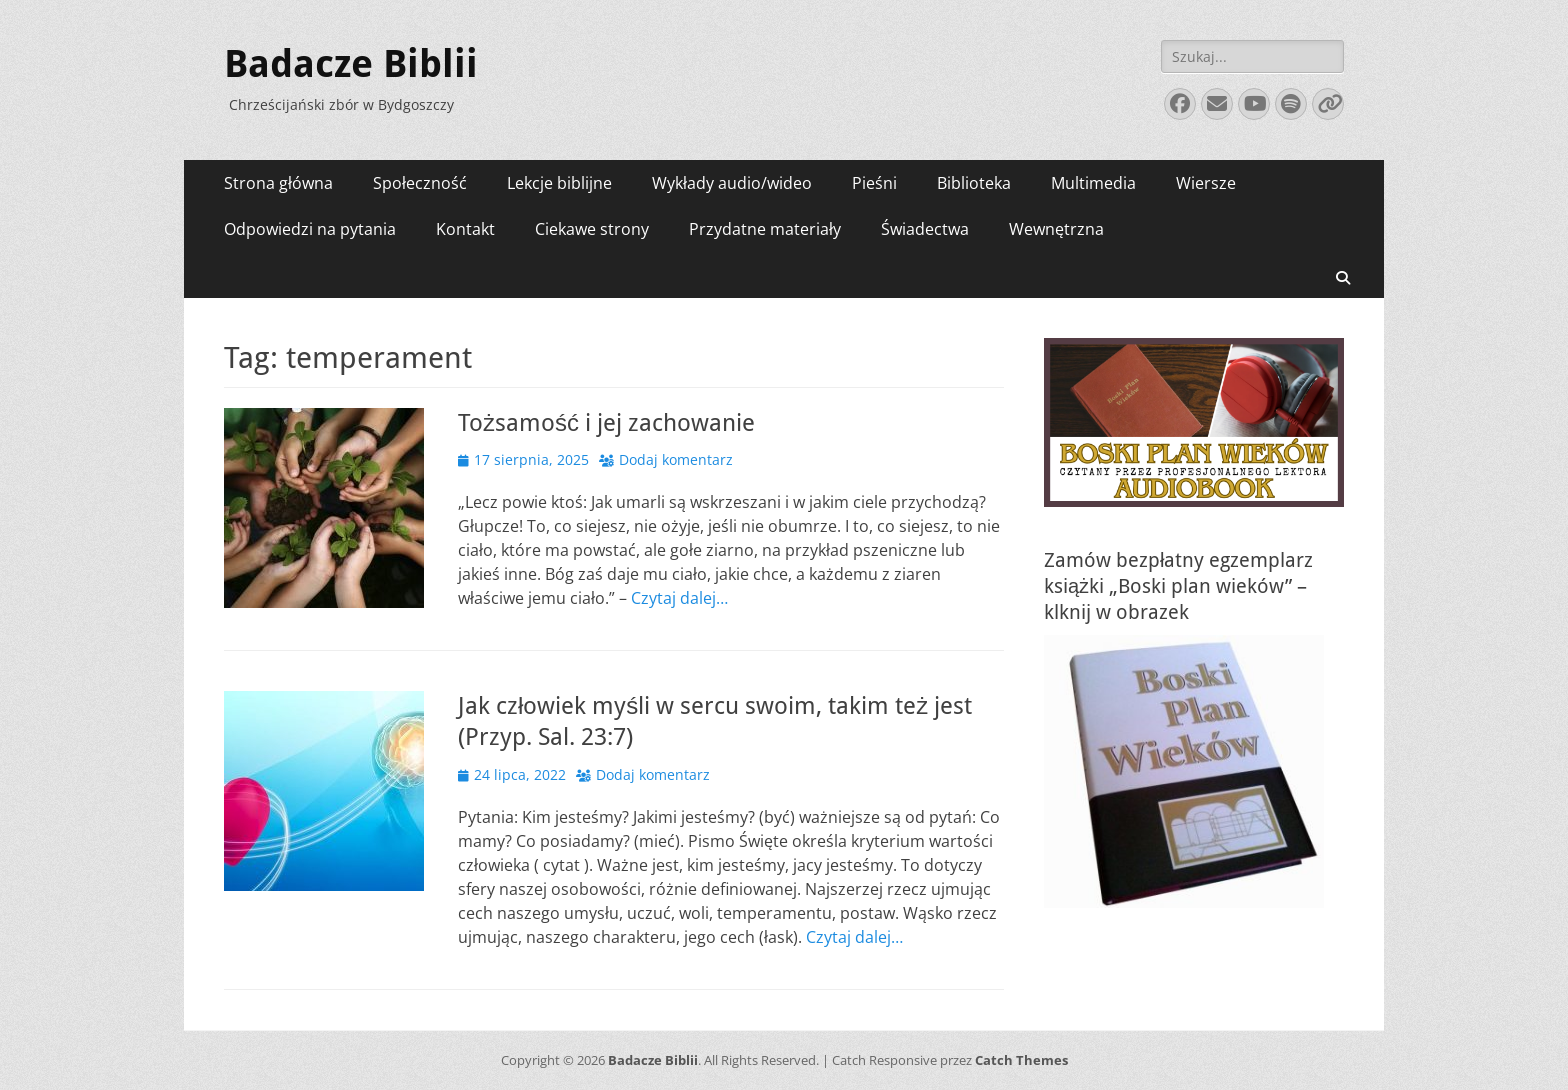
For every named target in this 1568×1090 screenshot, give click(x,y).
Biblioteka (974, 183)
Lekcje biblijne (559, 183)
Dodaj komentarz (676, 459)
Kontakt (465, 229)
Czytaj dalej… (679, 598)
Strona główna (278, 183)
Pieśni (874, 183)
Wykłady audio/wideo (732, 183)
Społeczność (420, 183)
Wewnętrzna (1056, 229)
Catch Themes (1021, 1060)
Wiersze (1206, 183)
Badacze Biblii (351, 64)
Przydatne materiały (765, 229)
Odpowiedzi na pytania (310, 229)
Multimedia (1093, 183)
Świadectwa (925, 229)
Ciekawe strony (592, 229)
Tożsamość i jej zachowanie (606, 423)
